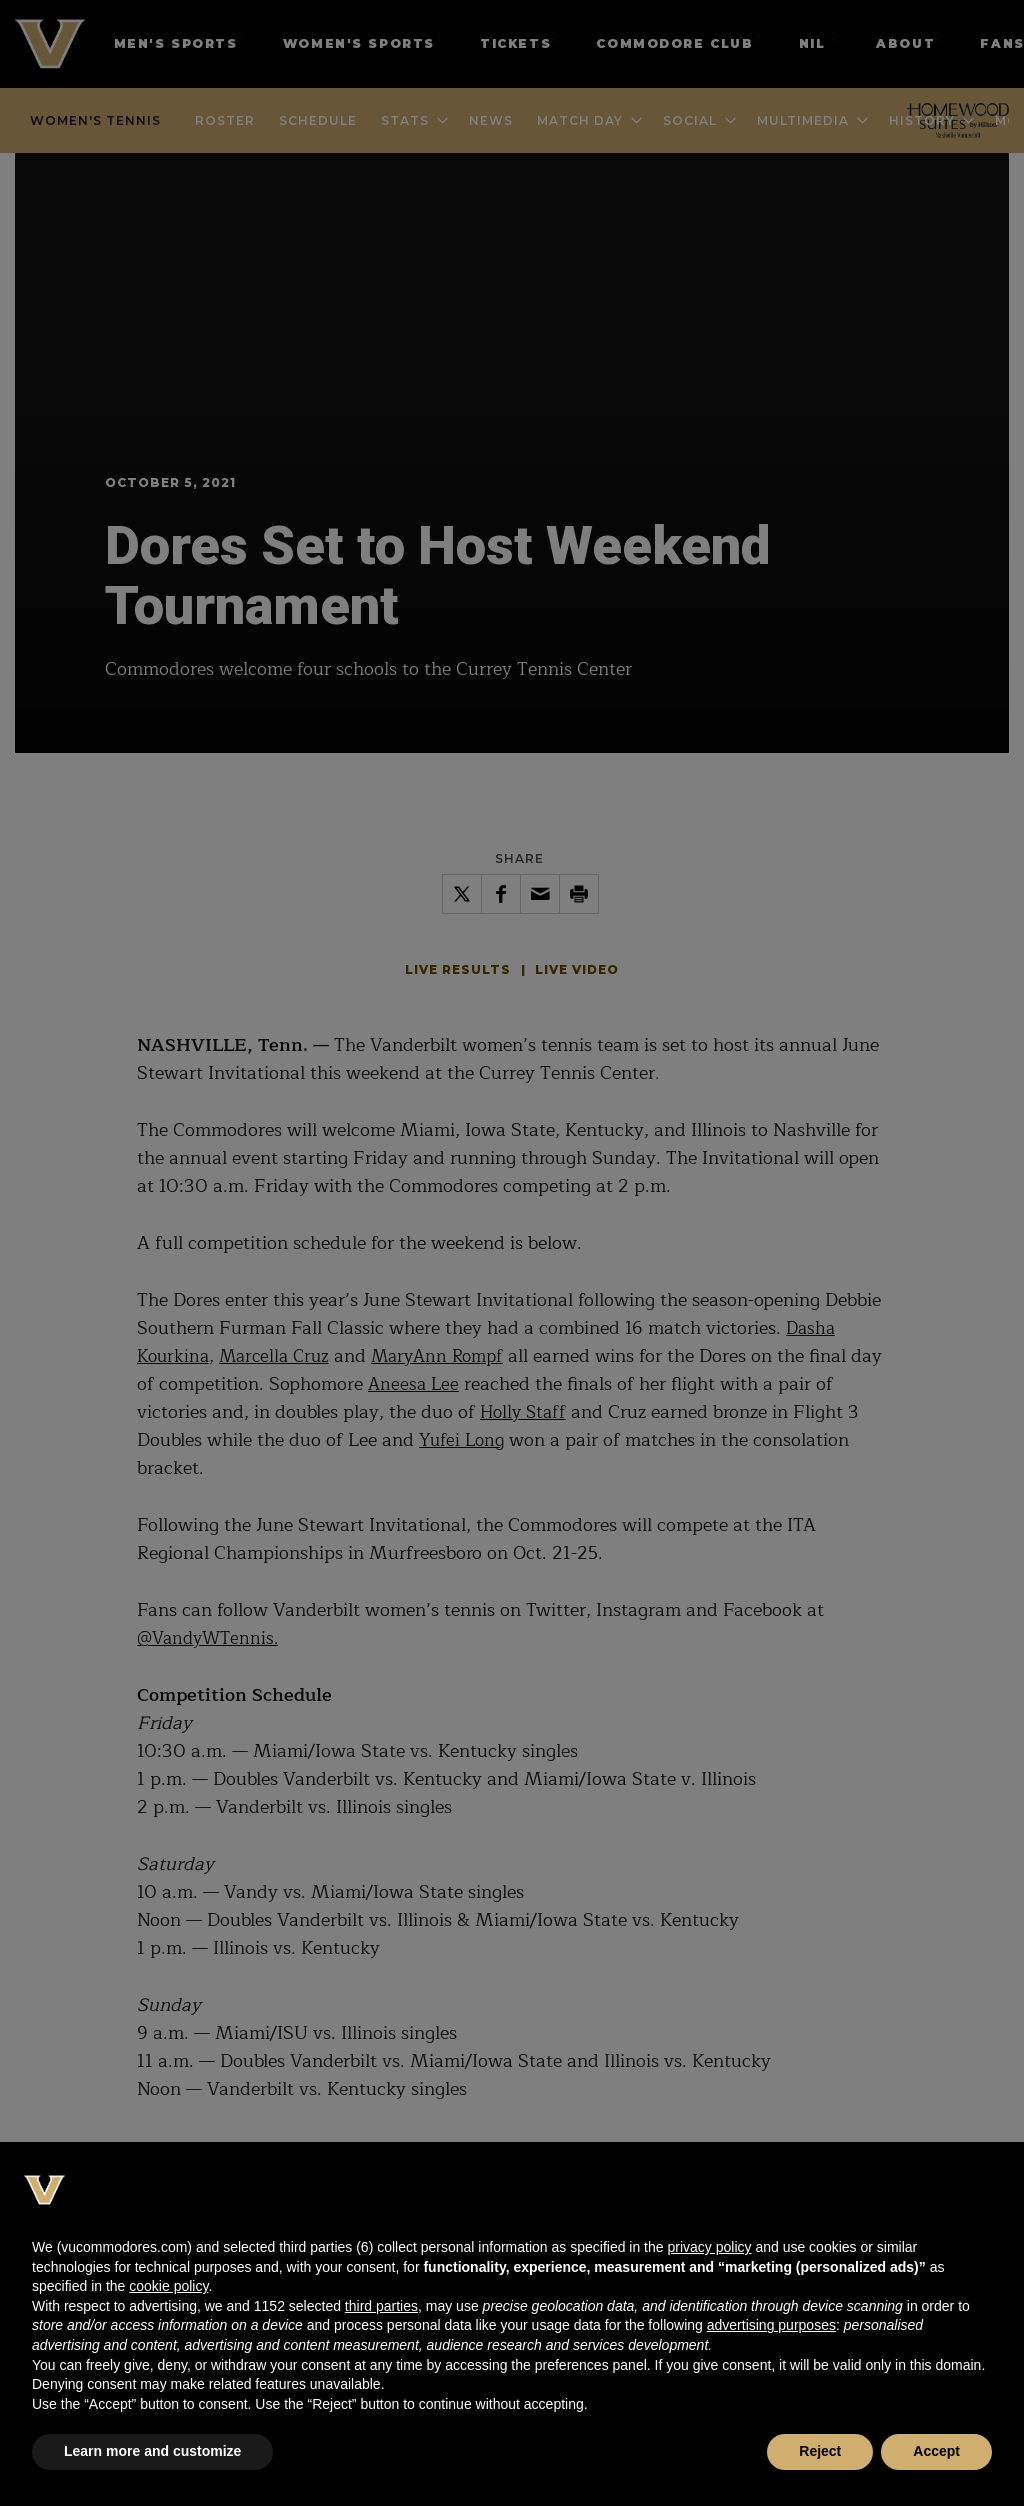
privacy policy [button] (709, 2247)
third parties (381, 2306)
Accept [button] (936, 2451)
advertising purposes (771, 2325)
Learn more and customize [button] (152, 2451)
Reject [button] (820, 2451)
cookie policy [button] (168, 2286)
